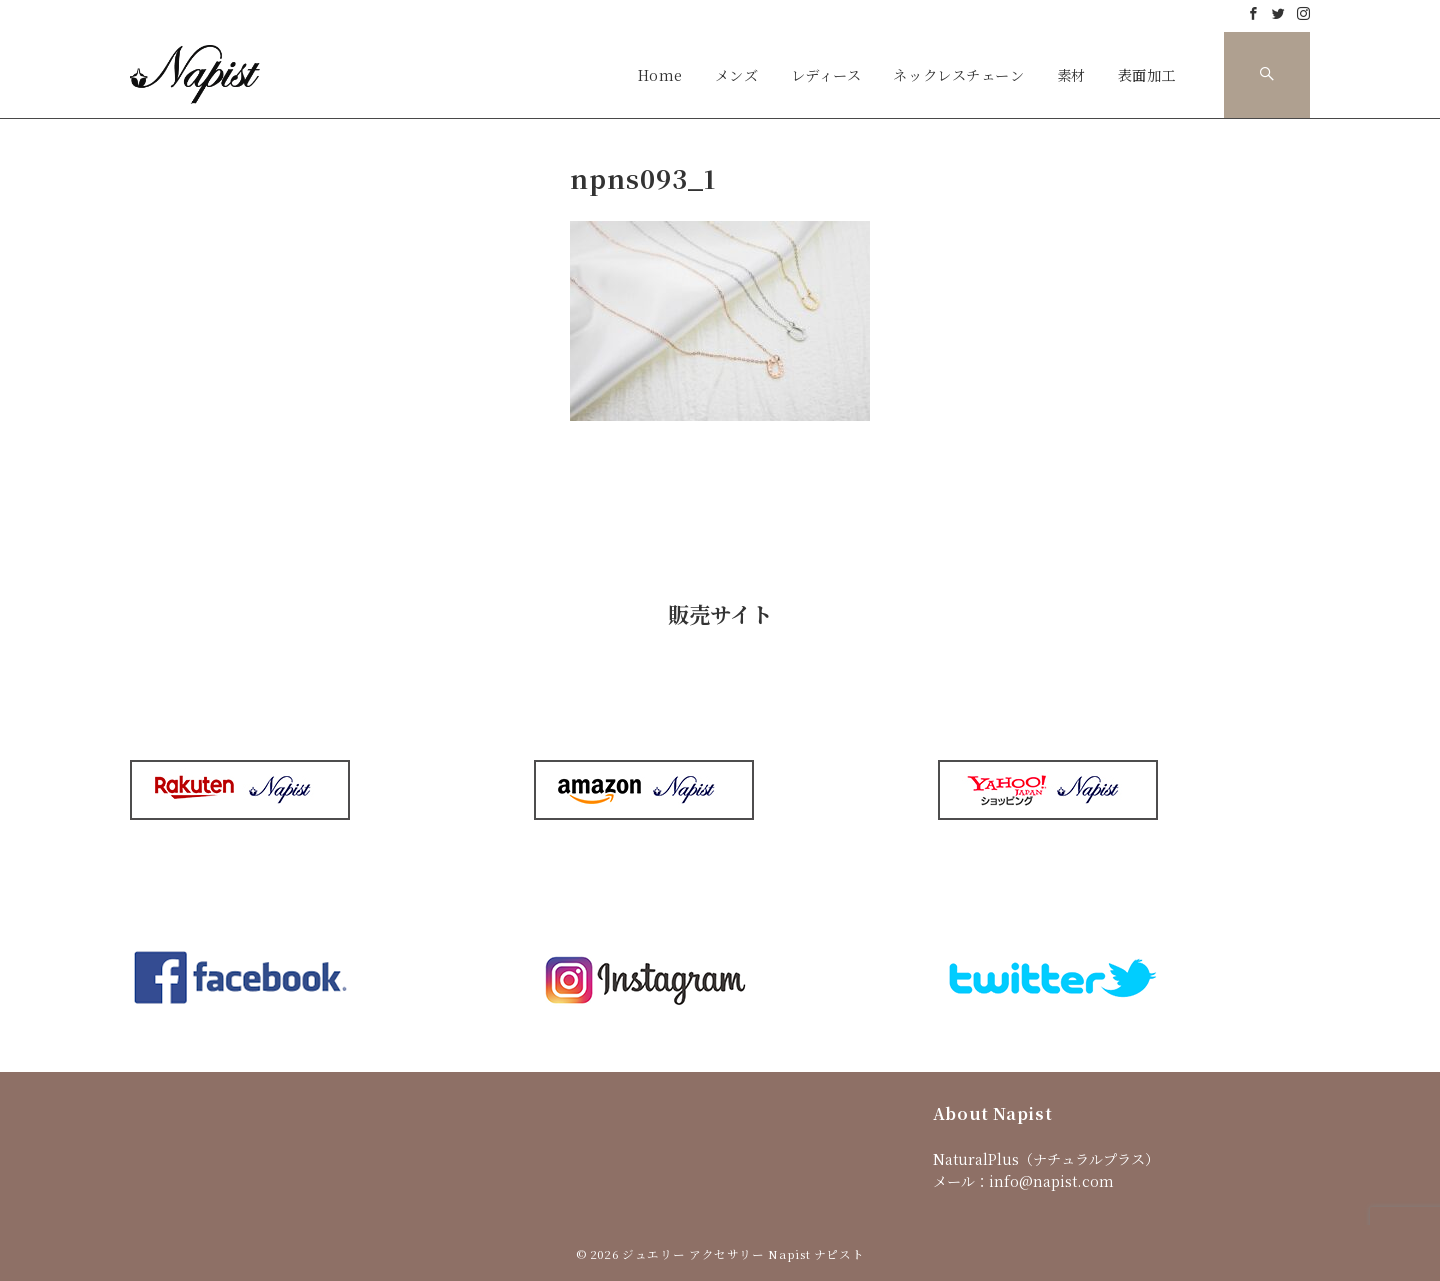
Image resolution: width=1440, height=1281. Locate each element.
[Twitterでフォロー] (1278, 13)
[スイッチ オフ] (1267, 75)
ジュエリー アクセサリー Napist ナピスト (743, 1254)
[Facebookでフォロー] (1253, 13)
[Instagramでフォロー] (1303, 13)
